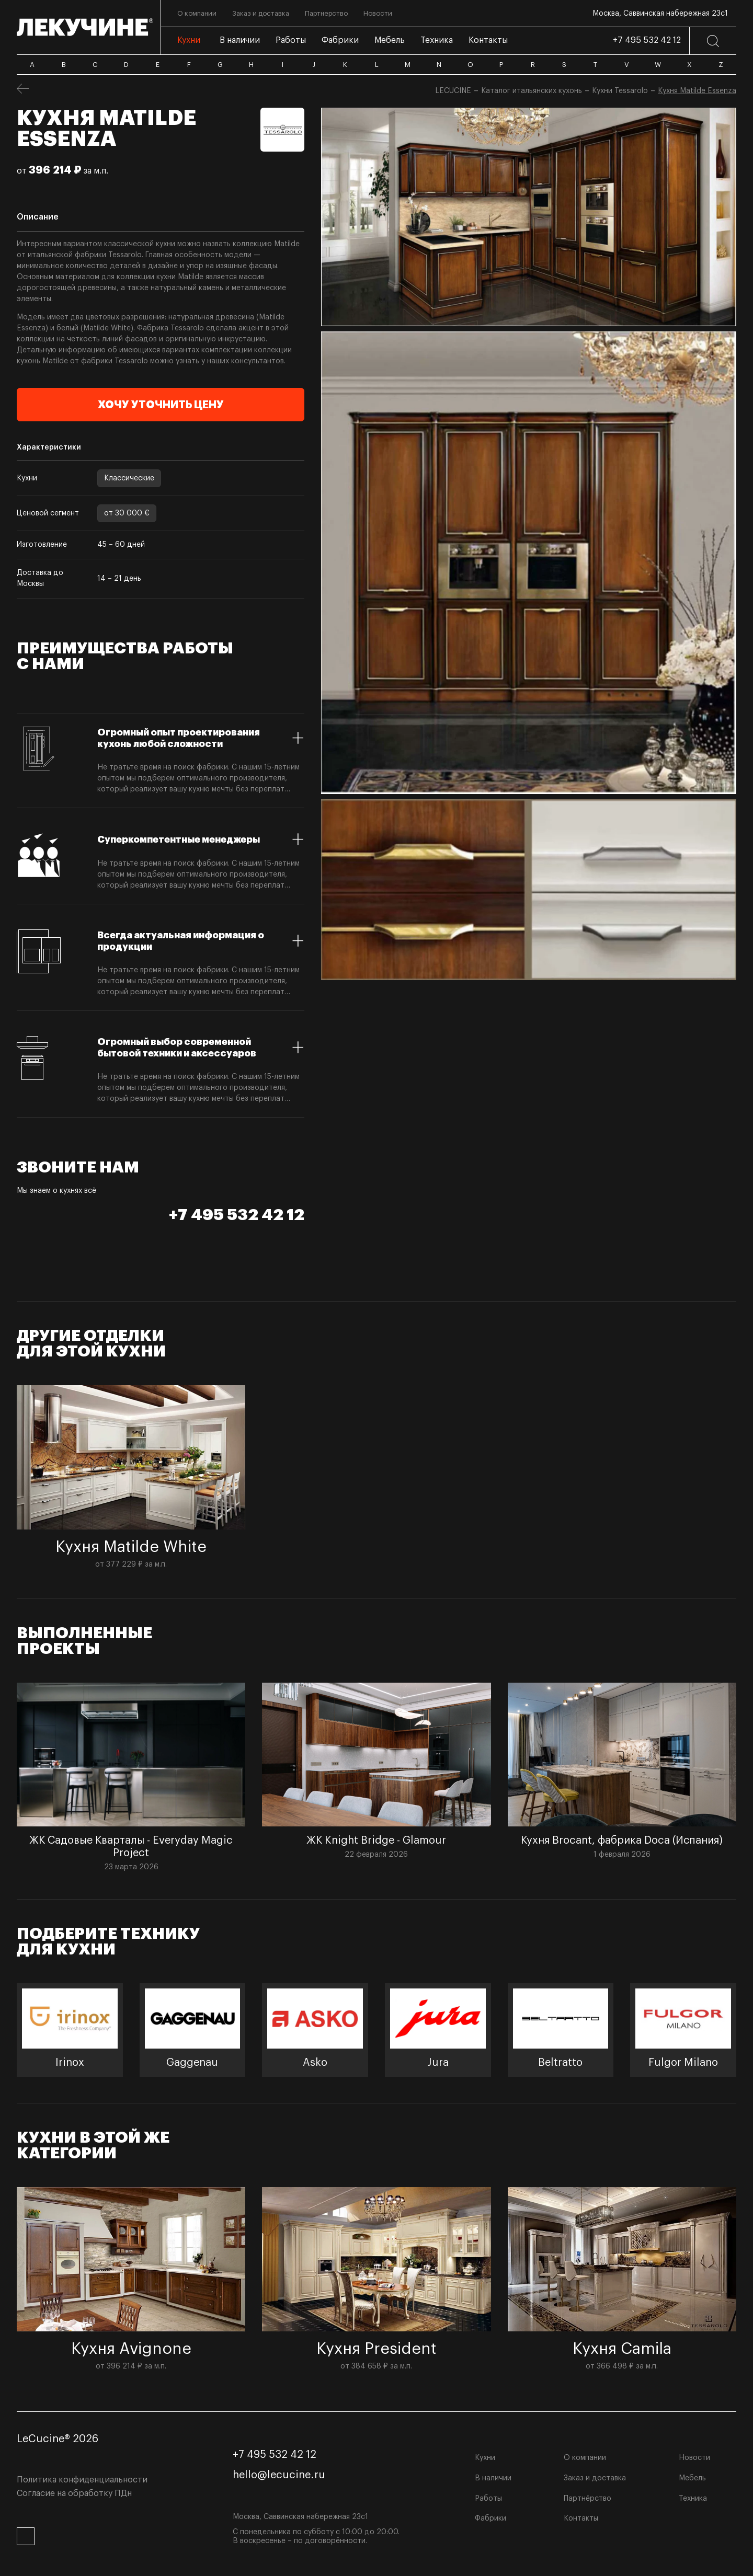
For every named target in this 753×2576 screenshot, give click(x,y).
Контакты (581, 2518)
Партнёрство (587, 2498)
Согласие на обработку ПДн (74, 2493)
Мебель (692, 2478)
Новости (694, 2458)
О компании (585, 2458)
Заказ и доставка (595, 2478)
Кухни (485, 2458)
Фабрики (490, 2518)
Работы (488, 2498)
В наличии (493, 2478)
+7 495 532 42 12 (647, 40)
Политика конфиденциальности (82, 2480)
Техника (693, 2498)
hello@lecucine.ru (279, 2475)
